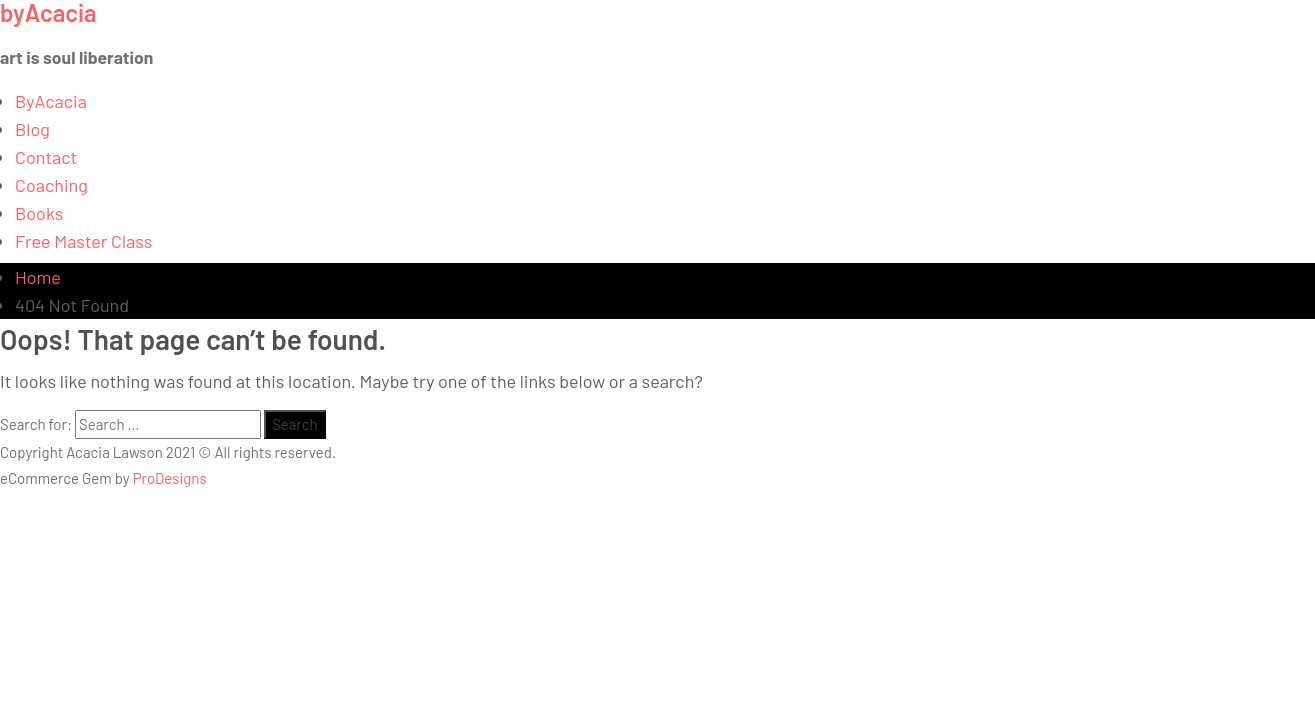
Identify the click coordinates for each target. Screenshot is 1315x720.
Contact (46, 157)
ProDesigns (170, 478)
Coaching (51, 185)
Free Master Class (83, 241)
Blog (32, 129)
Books (39, 213)
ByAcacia (51, 101)
